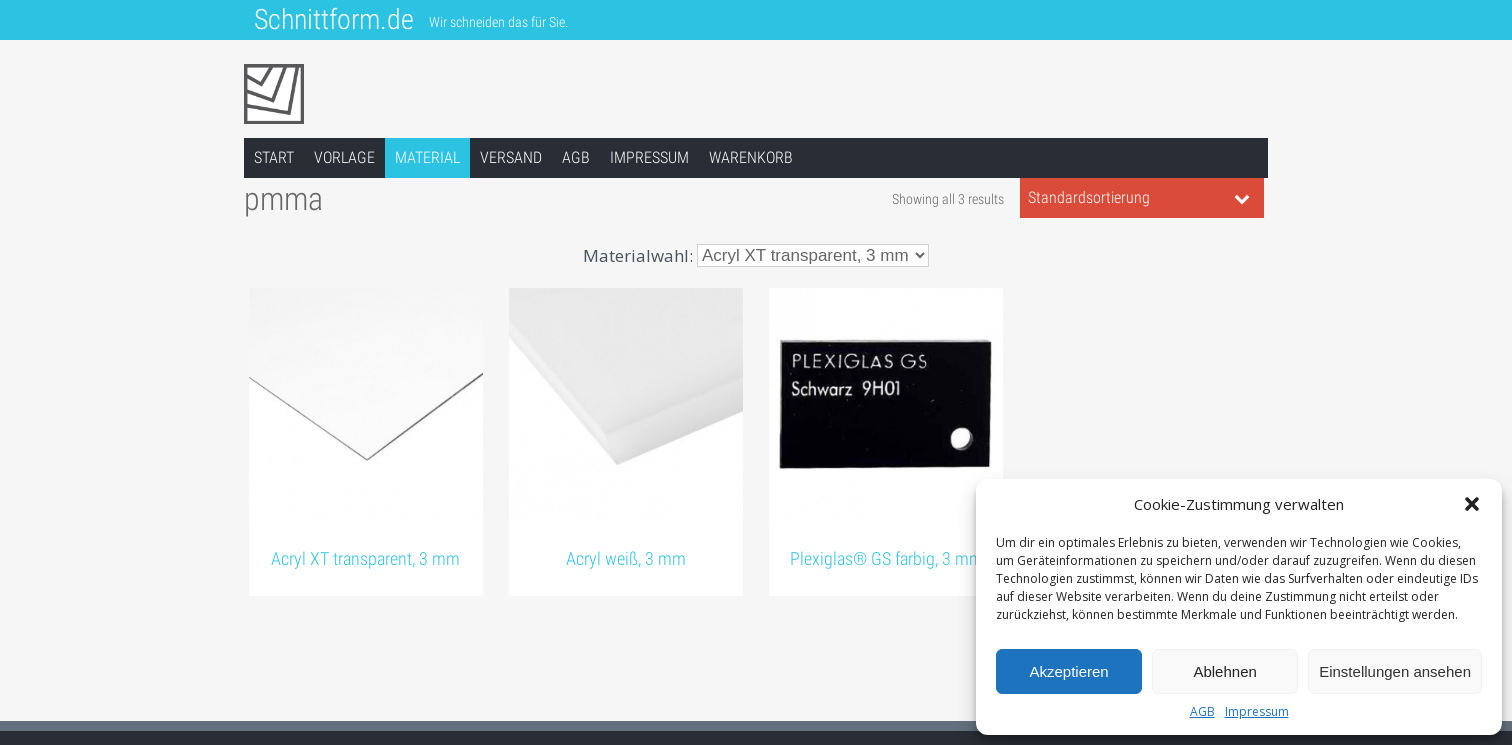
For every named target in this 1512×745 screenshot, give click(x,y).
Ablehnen (1224, 671)
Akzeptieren (1068, 671)
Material (427, 157)
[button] (1472, 504)
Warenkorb (751, 157)
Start (274, 157)
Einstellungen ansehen (1395, 671)
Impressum (1257, 712)
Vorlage (344, 157)
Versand (511, 157)
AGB (1202, 712)
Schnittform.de (334, 19)
